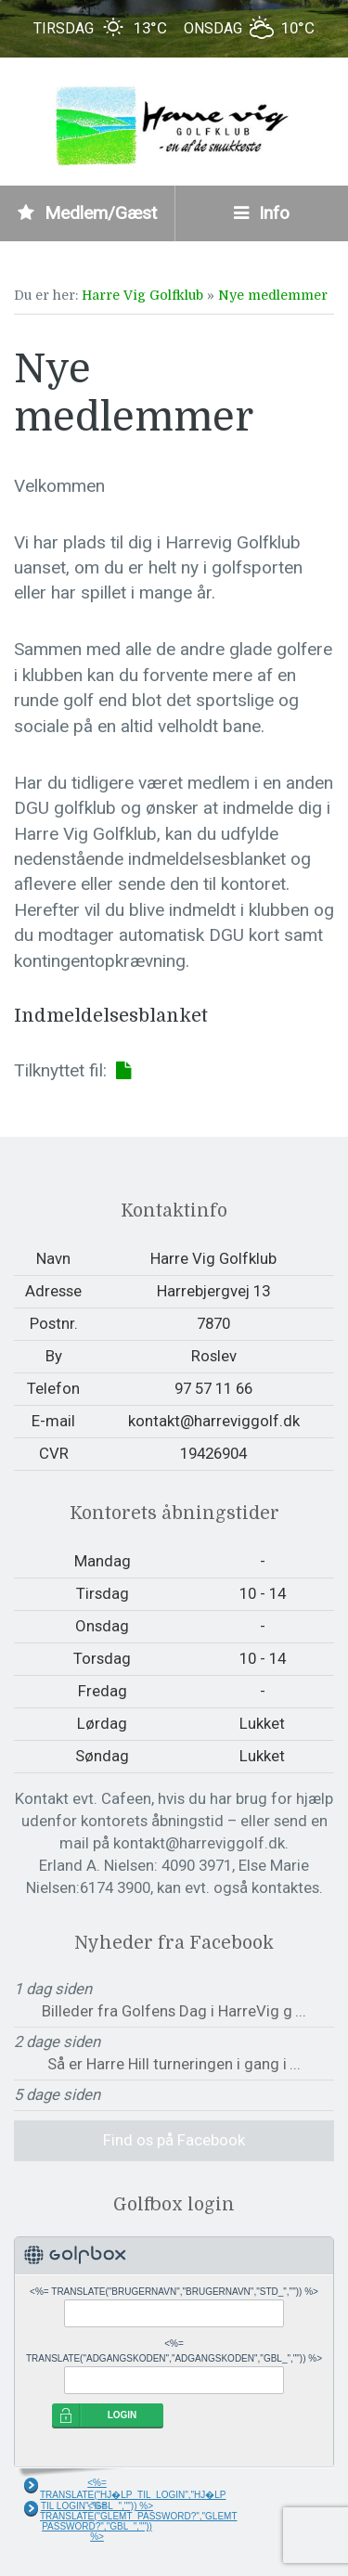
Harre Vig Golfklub (142, 295)
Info (262, 213)
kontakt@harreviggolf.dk (214, 1420)
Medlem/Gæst (87, 213)
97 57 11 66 (213, 1388)
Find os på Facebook (174, 2140)
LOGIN (122, 2415)
